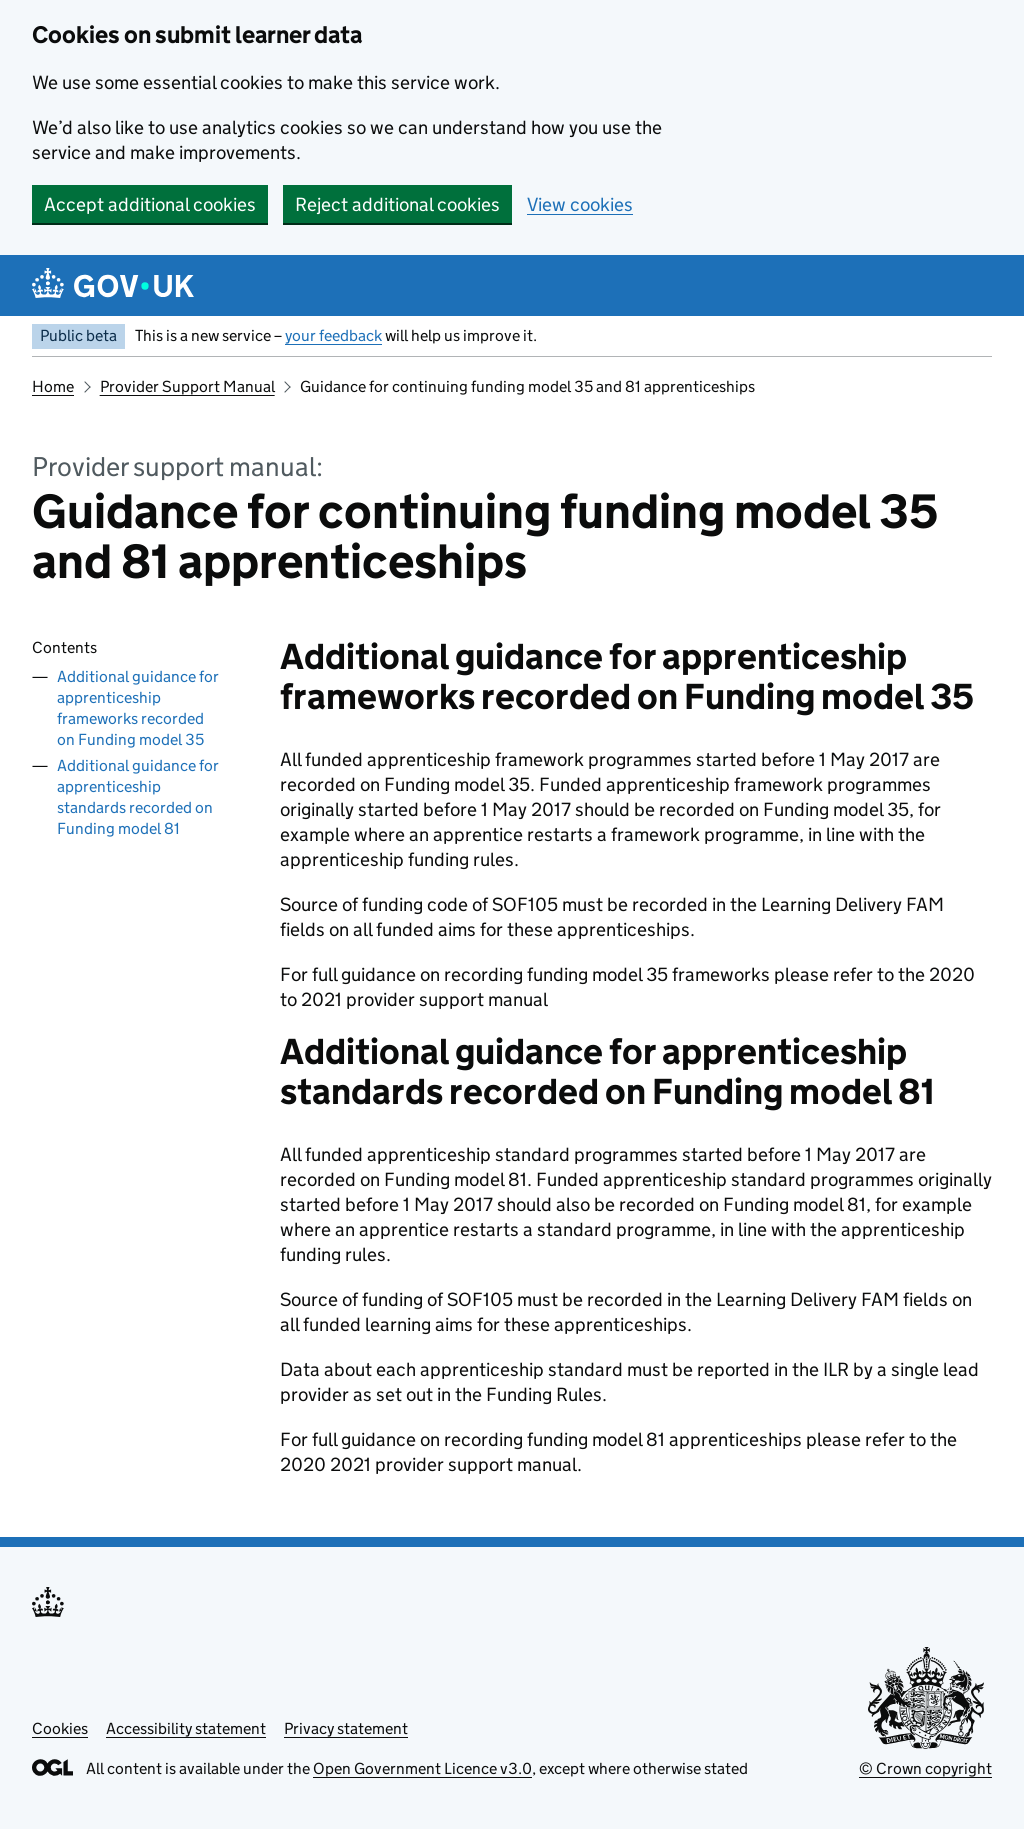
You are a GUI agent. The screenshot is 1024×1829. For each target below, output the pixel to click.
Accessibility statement (186, 1728)
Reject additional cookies (397, 204)
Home (53, 386)
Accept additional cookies (150, 204)
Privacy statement (346, 1728)
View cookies (580, 204)
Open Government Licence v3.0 (422, 1768)
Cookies (60, 1728)
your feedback (333, 335)
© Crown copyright (925, 1768)
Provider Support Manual (187, 386)
